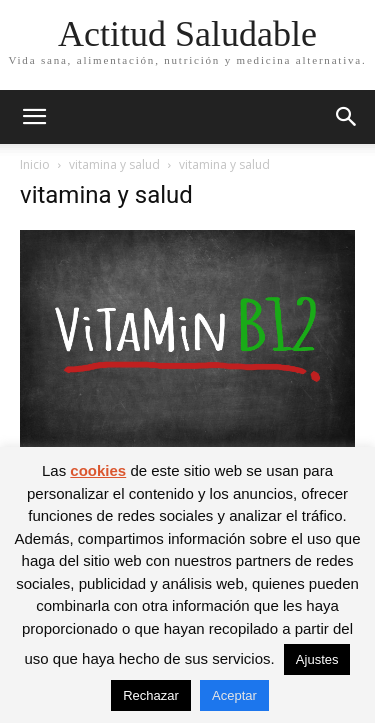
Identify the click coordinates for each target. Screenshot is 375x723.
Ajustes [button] (317, 659)
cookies (98, 470)
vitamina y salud (114, 164)
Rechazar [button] (151, 695)
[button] (34, 117)
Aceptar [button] (234, 695)
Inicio (35, 164)
